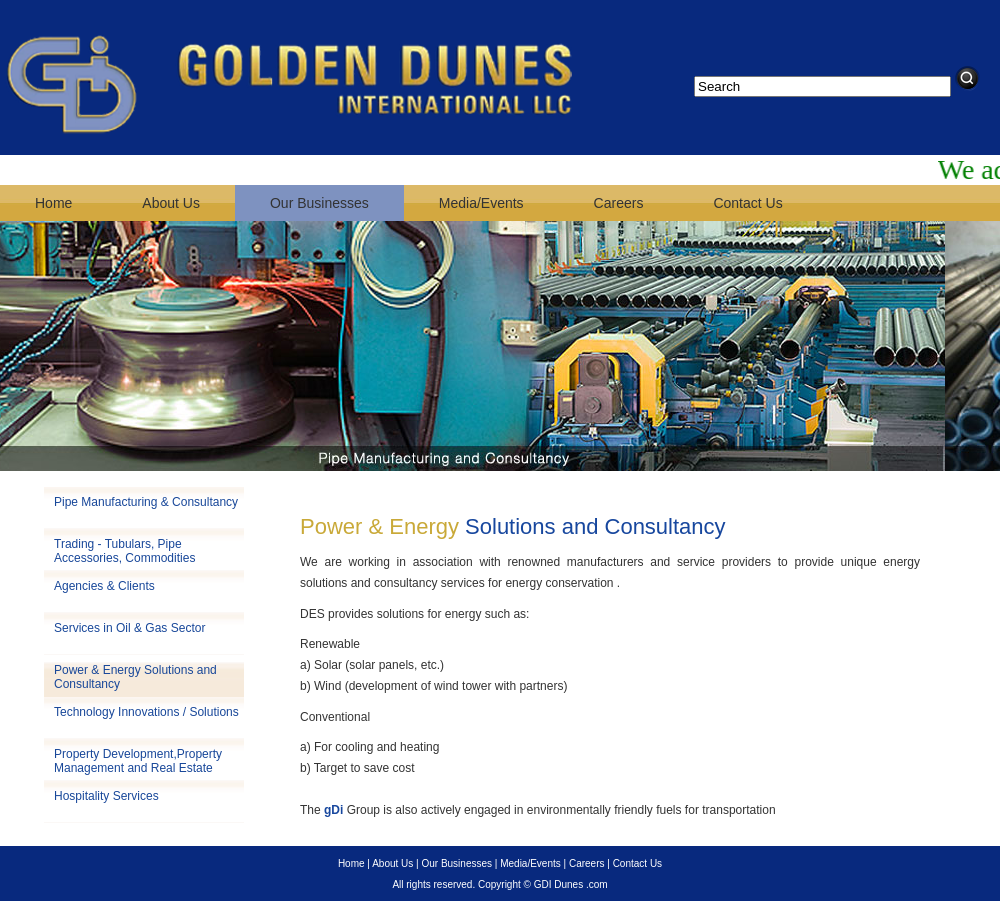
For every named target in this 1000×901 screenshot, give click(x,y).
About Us (171, 203)
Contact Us (747, 203)
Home (53, 203)
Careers (619, 203)
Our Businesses (319, 203)
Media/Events (481, 203)
